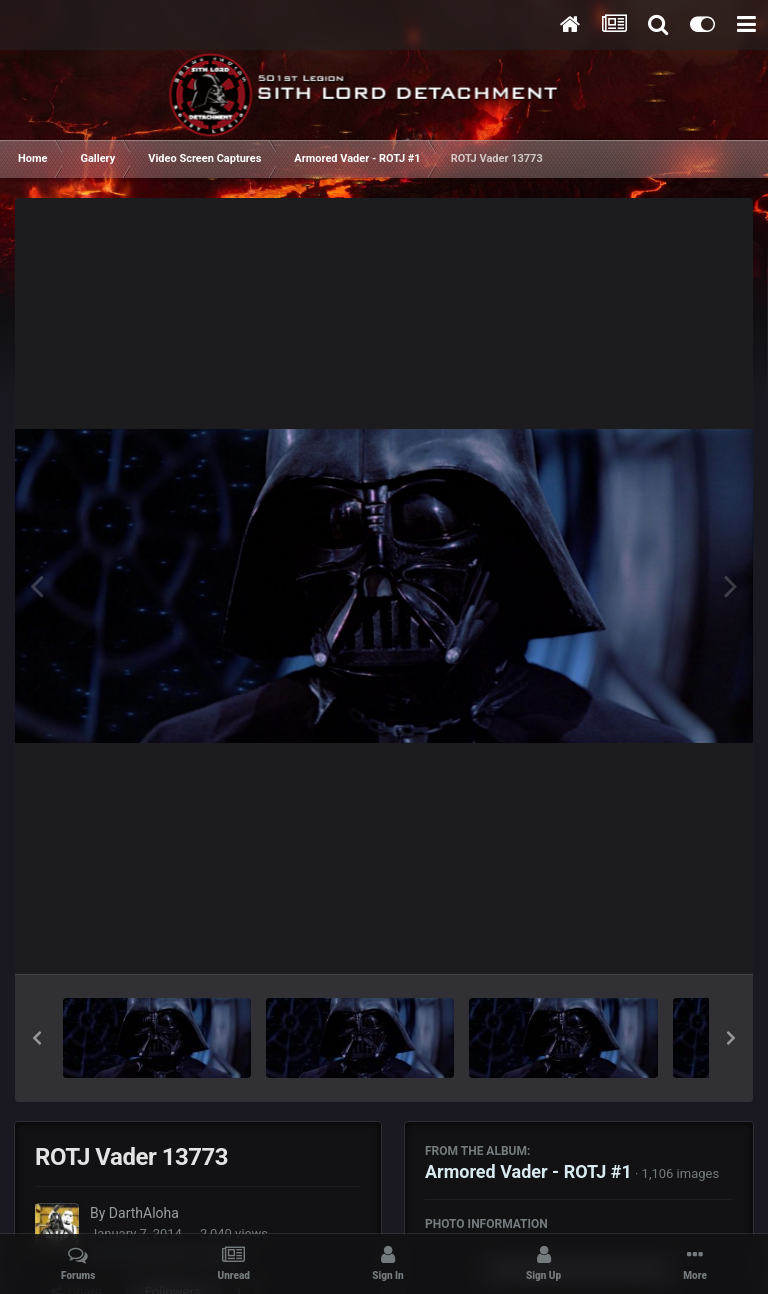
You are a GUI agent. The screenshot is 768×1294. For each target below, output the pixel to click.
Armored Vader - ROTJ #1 (528, 1171)
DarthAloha (144, 1213)
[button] (37, 1038)
